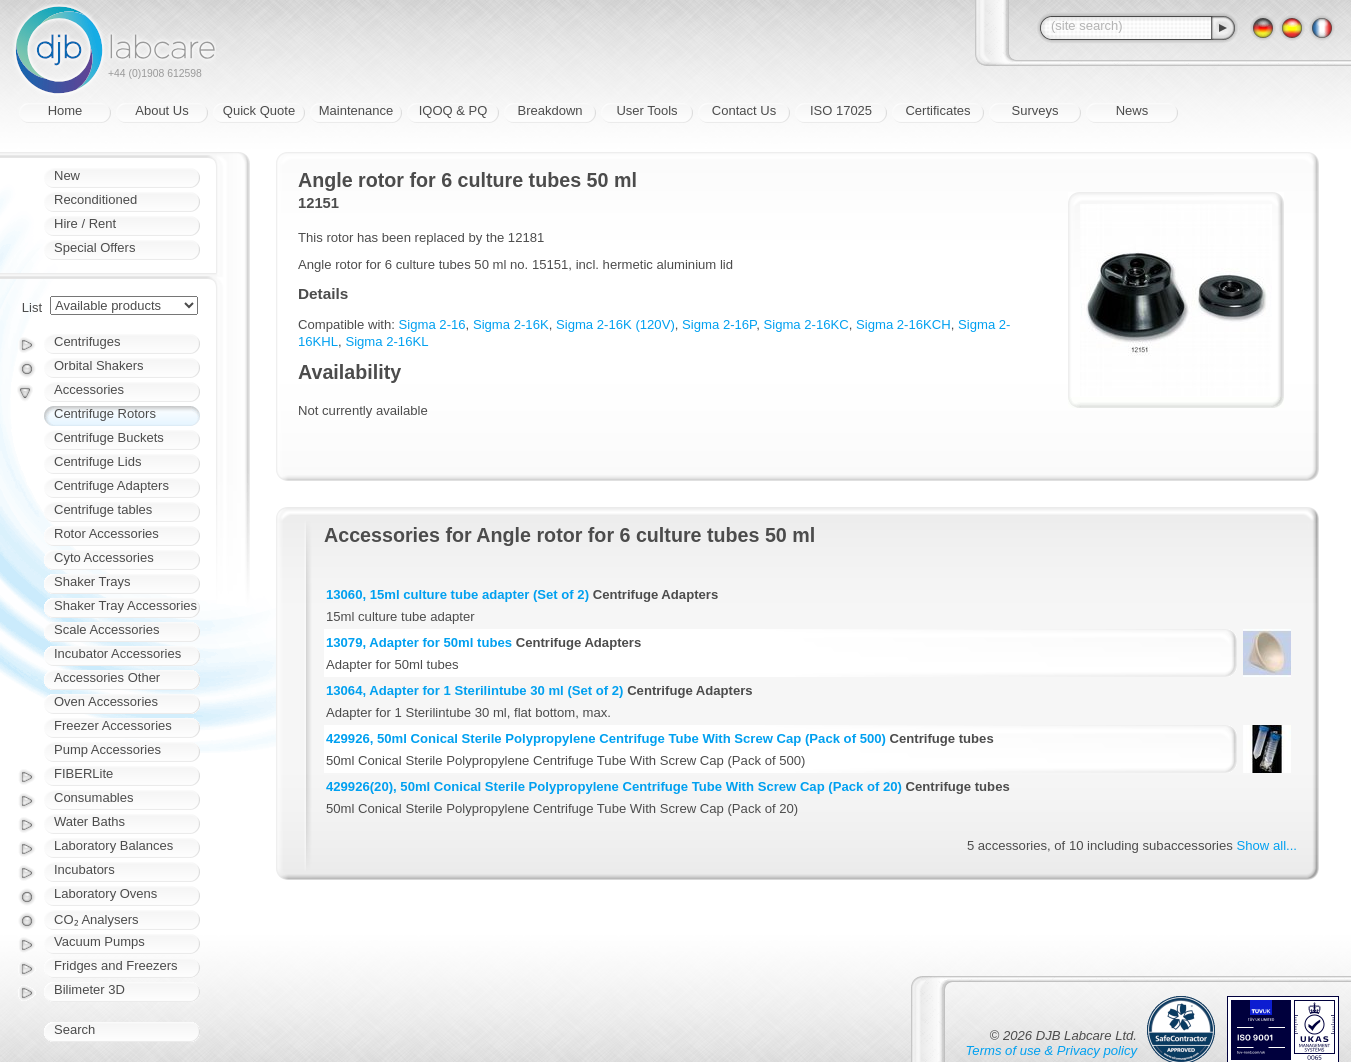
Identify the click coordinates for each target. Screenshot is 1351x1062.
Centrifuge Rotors (105, 413)
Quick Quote (259, 110)
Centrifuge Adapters (111, 485)
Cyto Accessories (104, 557)
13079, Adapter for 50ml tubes (419, 642)
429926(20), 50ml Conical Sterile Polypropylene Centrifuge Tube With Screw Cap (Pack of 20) (614, 786)
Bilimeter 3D (89, 989)
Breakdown (549, 110)
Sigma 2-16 (432, 324)
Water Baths (89, 821)
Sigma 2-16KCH (903, 324)
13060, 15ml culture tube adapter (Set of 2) (457, 594)
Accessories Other (107, 677)
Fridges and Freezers (116, 965)
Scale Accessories (107, 629)
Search (74, 1029)
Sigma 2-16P (719, 324)
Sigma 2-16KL (386, 341)
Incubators (84, 869)
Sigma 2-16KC (805, 324)
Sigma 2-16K (511, 324)
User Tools (646, 110)
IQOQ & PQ (453, 110)
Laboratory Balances (113, 845)
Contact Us (744, 110)
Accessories (89, 389)
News (1132, 110)
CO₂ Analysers (96, 919)
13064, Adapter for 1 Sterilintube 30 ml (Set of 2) (474, 690)
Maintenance (356, 110)
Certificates (937, 110)
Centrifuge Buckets (109, 437)
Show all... (1267, 845)
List (32, 307)
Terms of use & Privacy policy (1051, 1050)
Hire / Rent (85, 223)
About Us (161, 110)
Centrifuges (87, 341)
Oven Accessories (106, 701)
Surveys (1035, 110)
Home (65, 110)
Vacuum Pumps (99, 941)
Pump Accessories (107, 749)
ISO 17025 (841, 110)
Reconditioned (95, 199)
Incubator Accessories (117, 653)
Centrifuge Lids (97, 461)
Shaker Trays (92, 581)
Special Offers (94, 247)
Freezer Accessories (113, 725)
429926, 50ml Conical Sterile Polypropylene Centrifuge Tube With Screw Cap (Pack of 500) (606, 738)
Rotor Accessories (106, 533)
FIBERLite (83, 773)
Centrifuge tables (103, 509)
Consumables (94, 797)
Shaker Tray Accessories (125, 605)
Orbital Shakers (99, 365)
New (67, 175)
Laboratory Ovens (105, 893)
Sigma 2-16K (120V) (615, 324)
